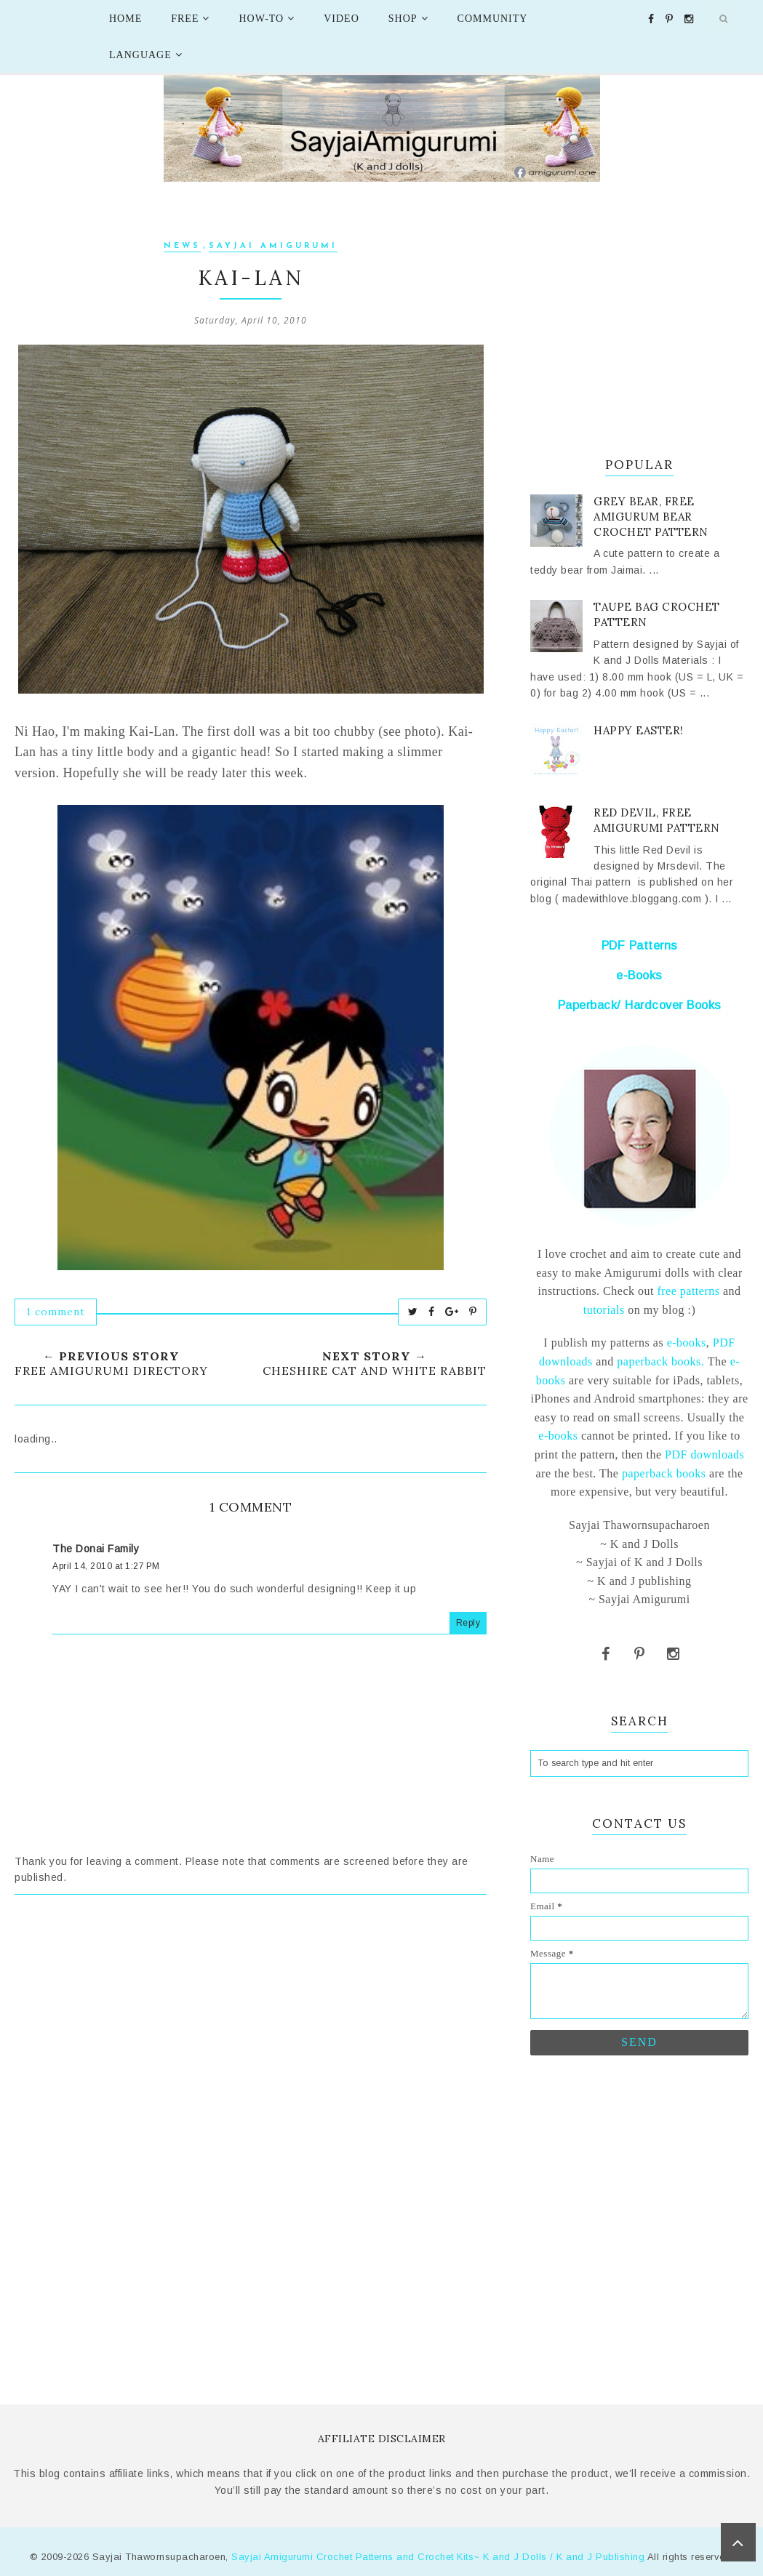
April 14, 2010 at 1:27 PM (106, 1566)
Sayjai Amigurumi (273, 246)
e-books (686, 1342)
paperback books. (660, 1361)
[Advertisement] (251, 2040)
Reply (468, 1623)
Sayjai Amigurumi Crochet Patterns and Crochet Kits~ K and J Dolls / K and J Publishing (437, 2556)
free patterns (687, 1291)
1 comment (55, 1311)
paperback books (664, 1473)
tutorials (604, 1310)
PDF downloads (704, 1454)
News (182, 246)
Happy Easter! (639, 730)
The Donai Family (95, 1548)
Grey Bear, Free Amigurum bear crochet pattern (651, 516)
